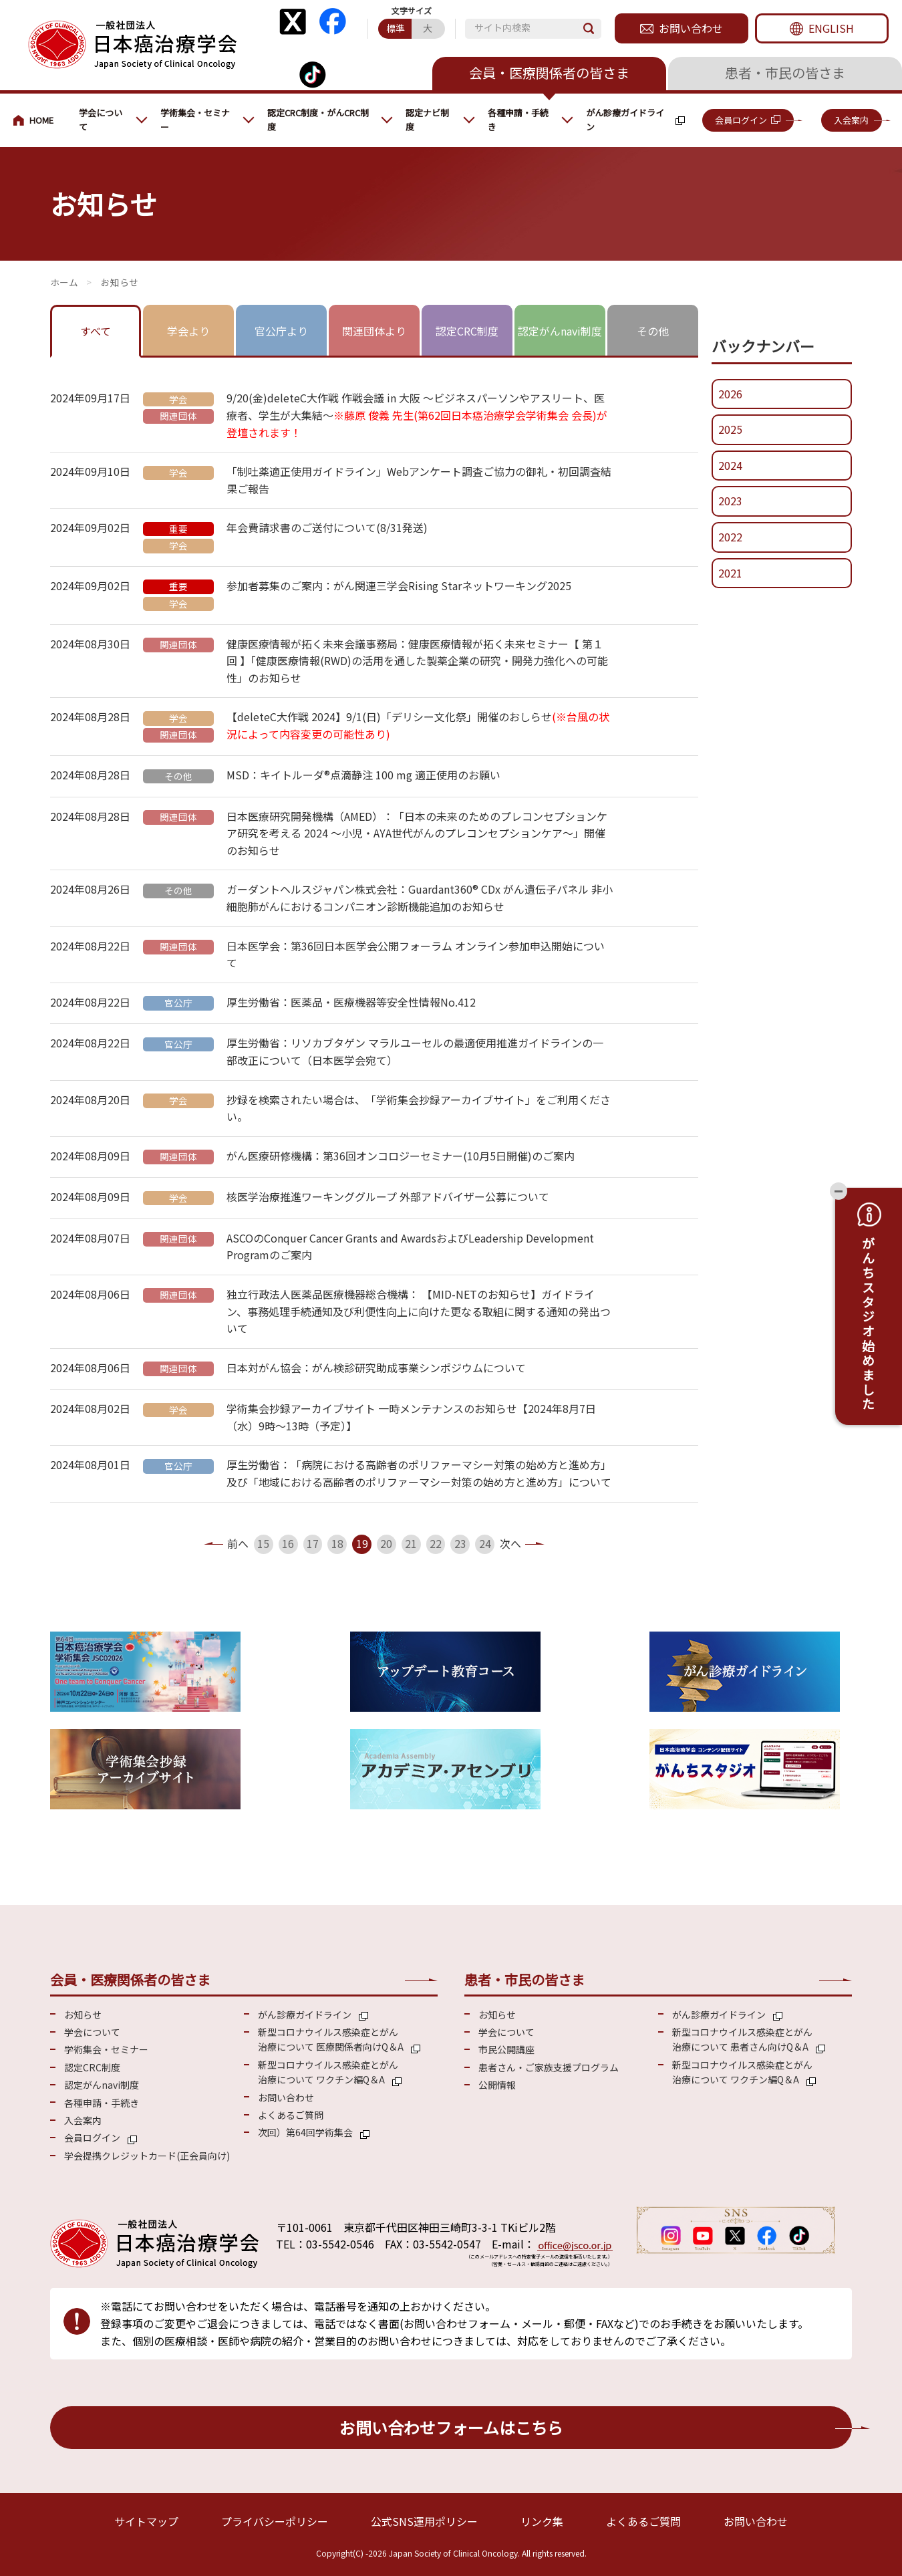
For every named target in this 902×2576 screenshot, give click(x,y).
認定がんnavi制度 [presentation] (560, 331)
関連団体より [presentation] (374, 331)
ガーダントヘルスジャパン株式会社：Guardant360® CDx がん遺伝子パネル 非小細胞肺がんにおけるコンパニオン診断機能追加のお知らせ (420, 897)
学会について (100, 120)
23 (460, 1543)
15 (263, 1543)
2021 (730, 573)
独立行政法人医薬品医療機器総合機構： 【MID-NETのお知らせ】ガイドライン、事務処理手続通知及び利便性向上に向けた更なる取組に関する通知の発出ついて (419, 1311)
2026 (730, 394)
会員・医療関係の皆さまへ (39, 120)
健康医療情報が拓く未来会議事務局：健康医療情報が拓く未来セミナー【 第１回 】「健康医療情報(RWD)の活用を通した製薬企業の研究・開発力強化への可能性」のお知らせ (417, 661)
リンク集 (541, 2521)
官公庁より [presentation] (281, 331)
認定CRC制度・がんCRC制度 (318, 120)
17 (313, 1543)
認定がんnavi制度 (101, 2084)
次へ (510, 1543)
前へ (238, 1543)
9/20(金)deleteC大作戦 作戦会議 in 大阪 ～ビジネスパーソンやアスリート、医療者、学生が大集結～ (417, 415)
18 (337, 1543)
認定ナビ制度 (427, 120)
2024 (730, 465)
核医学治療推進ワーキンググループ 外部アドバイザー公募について (388, 1196)
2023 (730, 501)
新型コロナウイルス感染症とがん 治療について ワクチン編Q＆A (328, 2072)
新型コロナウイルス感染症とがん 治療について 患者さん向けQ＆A (742, 2039)
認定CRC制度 (92, 2067)
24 (485, 1543)
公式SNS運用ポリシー (424, 2521)
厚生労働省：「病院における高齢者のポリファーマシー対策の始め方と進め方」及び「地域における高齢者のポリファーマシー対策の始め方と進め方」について (419, 1473)
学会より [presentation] (188, 331)
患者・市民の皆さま (785, 72)
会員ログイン (741, 120)
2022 (730, 537)
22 (436, 1543)
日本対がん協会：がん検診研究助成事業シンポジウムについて (376, 1368)
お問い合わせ (691, 28)
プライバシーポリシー (274, 2521)
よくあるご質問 (290, 2114)
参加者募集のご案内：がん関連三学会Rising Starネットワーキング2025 (399, 585)
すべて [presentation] (95, 331)
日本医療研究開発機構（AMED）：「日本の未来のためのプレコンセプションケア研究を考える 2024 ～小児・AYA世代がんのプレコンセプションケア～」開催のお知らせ (417, 833)
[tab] (95, 331)
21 (411, 1543)
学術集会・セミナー (195, 120)
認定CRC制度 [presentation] (467, 331)
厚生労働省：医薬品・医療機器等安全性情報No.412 (351, 1002)
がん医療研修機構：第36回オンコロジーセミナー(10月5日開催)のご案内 (401, 1156)
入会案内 (851, 120)
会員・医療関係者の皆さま (549, 72)
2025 (730, 429)
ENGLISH (831, 28)
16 (288, 1543)
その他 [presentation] (653, 331)
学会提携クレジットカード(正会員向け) (147, 2155)
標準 (395, 28)
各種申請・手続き (518, 120)
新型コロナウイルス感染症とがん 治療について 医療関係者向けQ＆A (331, 2039)
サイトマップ (146, 2521)
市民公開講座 (506, 2049)
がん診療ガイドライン (625, 120)
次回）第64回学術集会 (305, 2132)
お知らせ (83, 2014)
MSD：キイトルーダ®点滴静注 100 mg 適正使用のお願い (363, 775)
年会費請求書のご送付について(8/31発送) (327, 527)
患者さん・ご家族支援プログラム (548, 2067)
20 (386, 1543)
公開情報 (497, 2084)
